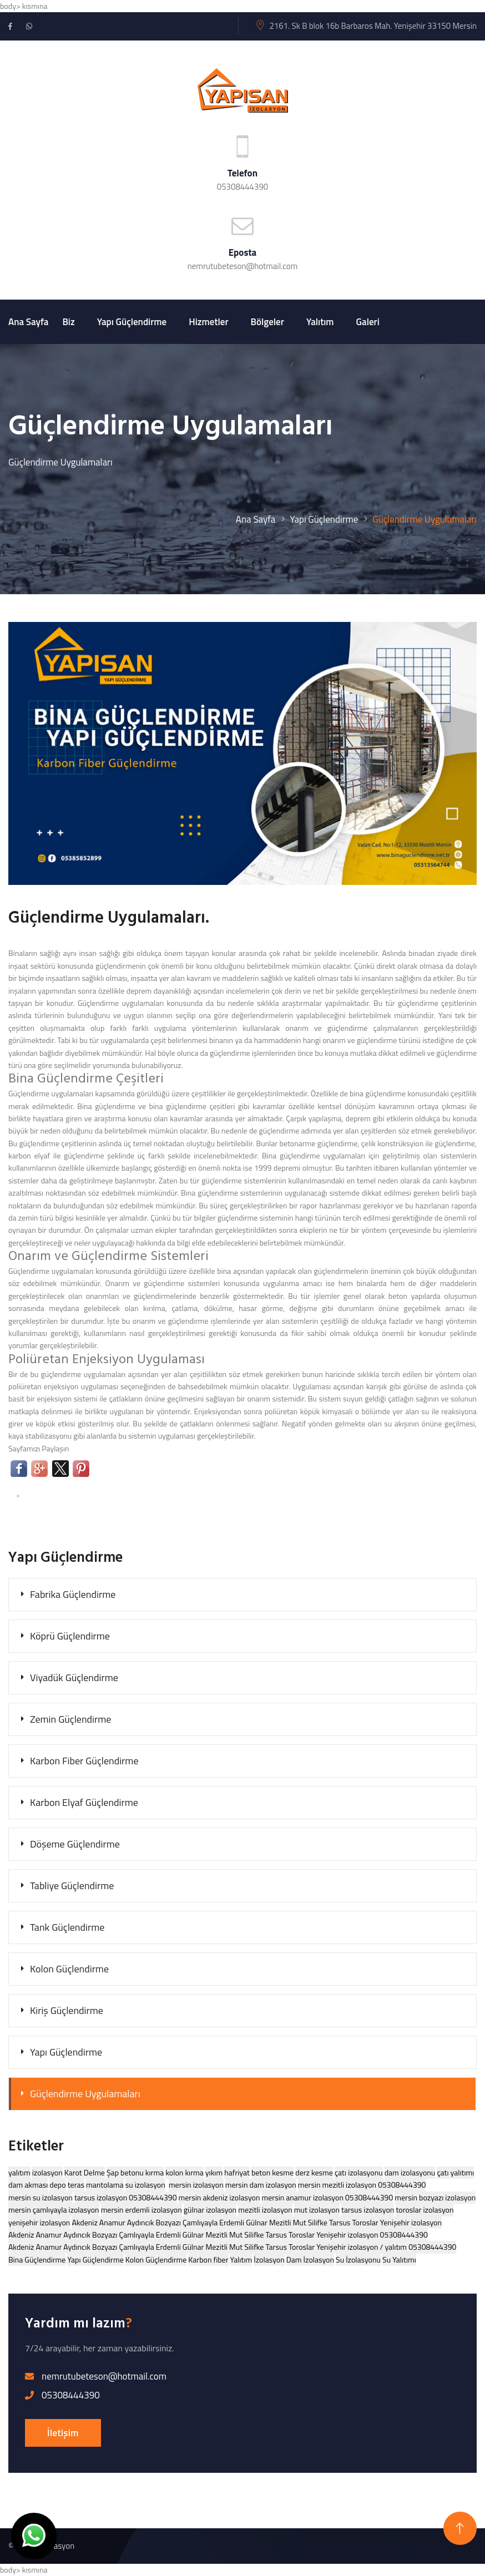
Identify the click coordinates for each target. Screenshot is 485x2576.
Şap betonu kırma (135, 2172)
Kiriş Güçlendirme (66, 2010)
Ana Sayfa (28, 322)
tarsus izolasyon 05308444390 (125, 2197)
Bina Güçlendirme (36, 2259)
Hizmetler (208, 322)
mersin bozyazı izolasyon (435, 2197)
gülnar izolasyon (210, 2209)
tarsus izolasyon (367, 2209)
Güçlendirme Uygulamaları (85, 2093)
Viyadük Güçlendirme (74, 1677)
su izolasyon (145, 2184)
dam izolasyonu (410, 2172)
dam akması (28, 2184)
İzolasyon (269, 2259)
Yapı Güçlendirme (132, 322)
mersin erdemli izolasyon (141, 2209)
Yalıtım (320, 322)
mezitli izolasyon (265, 2209)
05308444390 (242, 186)
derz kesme (314, 2172)
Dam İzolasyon (310, 2259)
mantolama (104, 2184)
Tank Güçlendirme (67, 1927)
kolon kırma (184, 2172)
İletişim (63, 2433)
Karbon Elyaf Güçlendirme (84, 1802)
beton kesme (272, 2172)
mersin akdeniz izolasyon (219, 2197)
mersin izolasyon (196, 2184)
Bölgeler (267, 322)
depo (57, 2184)
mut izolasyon (317, 2209)
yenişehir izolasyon (39, 2222)
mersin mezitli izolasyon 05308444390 (362, 2184)
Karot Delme (84, 2172)
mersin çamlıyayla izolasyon (53, 2209)
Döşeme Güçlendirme (75, 1843)
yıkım (214, 2172)
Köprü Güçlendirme (70, 1635)
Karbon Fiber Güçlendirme (84, 1760)
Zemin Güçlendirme (70, 1719)
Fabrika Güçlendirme (72, 1594)
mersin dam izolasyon (260, 2184)
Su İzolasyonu (358, 2259)
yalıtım (19, 2172)
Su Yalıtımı (399, 2259)
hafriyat (237, 2172)
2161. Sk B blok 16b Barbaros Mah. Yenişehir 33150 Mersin (373, 25)
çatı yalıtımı (455, 2172)
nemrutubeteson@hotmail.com (243, 266)
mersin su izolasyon (40, 2197)
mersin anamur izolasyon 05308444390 (327, 2197)
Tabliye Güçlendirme (72, 1885)
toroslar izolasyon (424, 2209)
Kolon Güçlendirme (69, 1968)
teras (76, 2184)
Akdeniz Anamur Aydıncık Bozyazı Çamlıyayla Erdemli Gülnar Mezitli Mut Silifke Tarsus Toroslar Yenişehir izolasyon (257, 2222)
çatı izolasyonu (359, 2172)
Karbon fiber (208, 2259)
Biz (68, 322)
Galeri (368, 322)
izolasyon (47, 2172)
